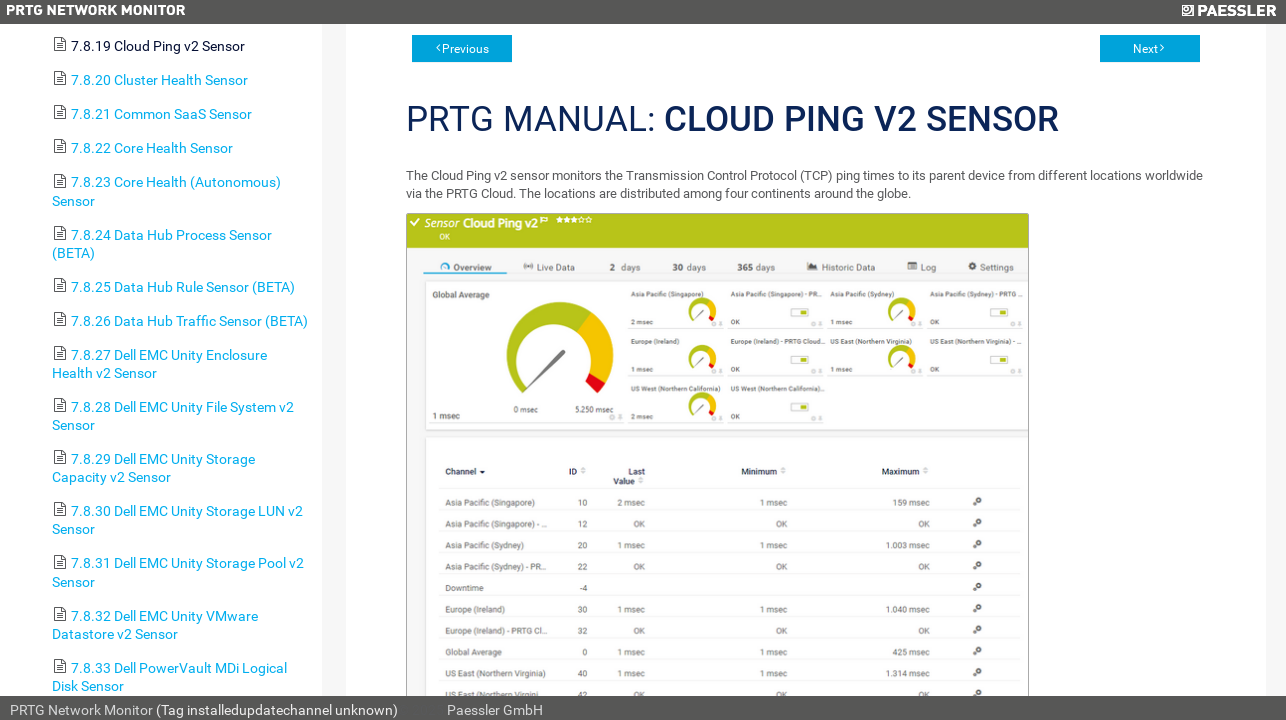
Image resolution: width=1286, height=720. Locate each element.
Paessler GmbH (495, 710)
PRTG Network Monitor (81, 710)
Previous (465, 49)
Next (1145, 49)
